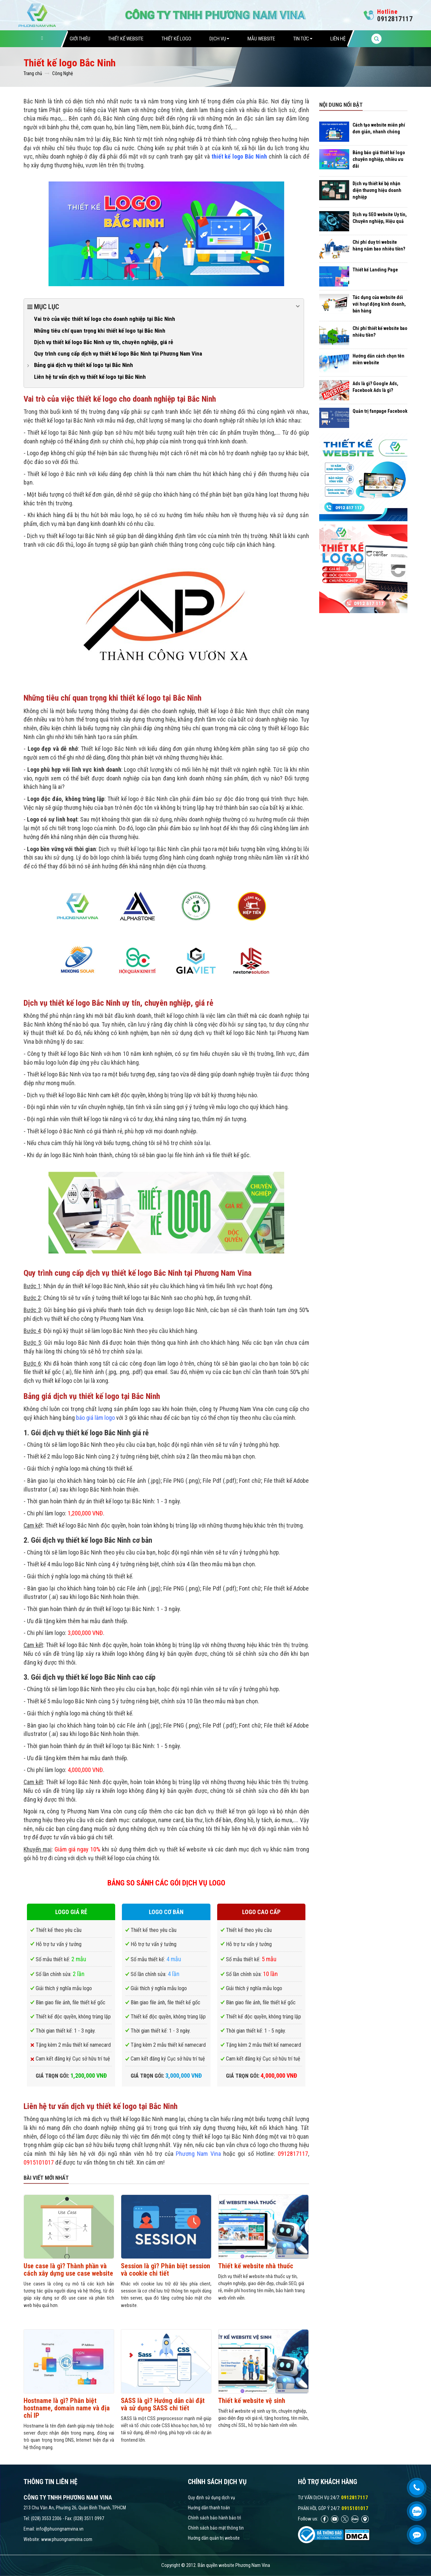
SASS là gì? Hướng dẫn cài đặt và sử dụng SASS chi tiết (163, 2404)
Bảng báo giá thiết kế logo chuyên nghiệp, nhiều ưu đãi (379, 159)
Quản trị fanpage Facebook (380, 411)
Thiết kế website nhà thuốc (255, 2266)
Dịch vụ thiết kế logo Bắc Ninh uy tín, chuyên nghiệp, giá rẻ (103, 342)
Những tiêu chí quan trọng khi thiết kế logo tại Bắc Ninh (99, 330)
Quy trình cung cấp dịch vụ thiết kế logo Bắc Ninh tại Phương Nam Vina (118, 353)
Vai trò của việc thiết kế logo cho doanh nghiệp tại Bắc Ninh (104, 318)
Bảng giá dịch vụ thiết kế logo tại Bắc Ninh (83, 365)
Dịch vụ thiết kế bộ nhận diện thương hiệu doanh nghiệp (377, 190)
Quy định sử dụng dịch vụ (211, 2497)
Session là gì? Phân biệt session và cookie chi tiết (165, 2269)
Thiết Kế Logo (176, 39)
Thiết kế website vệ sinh (251, 2401)
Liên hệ (337, 39)
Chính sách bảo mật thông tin (216, 2528)
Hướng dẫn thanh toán (209, 2507)
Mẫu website (261, 39)
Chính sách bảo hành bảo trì (214, 2517)
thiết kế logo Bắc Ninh (239, 156)
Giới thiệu (80, 39)
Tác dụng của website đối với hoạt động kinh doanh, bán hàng (379, 304)
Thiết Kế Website (125, 39)
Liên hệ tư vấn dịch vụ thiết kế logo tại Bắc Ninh (90, 376)
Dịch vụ (219, 39)
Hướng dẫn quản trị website (214, 2538)
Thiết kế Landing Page (375, 269)
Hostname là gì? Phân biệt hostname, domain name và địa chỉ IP (67, 2408)
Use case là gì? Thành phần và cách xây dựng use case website (68, 2269)
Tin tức (302, 39)
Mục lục (163, 306)
